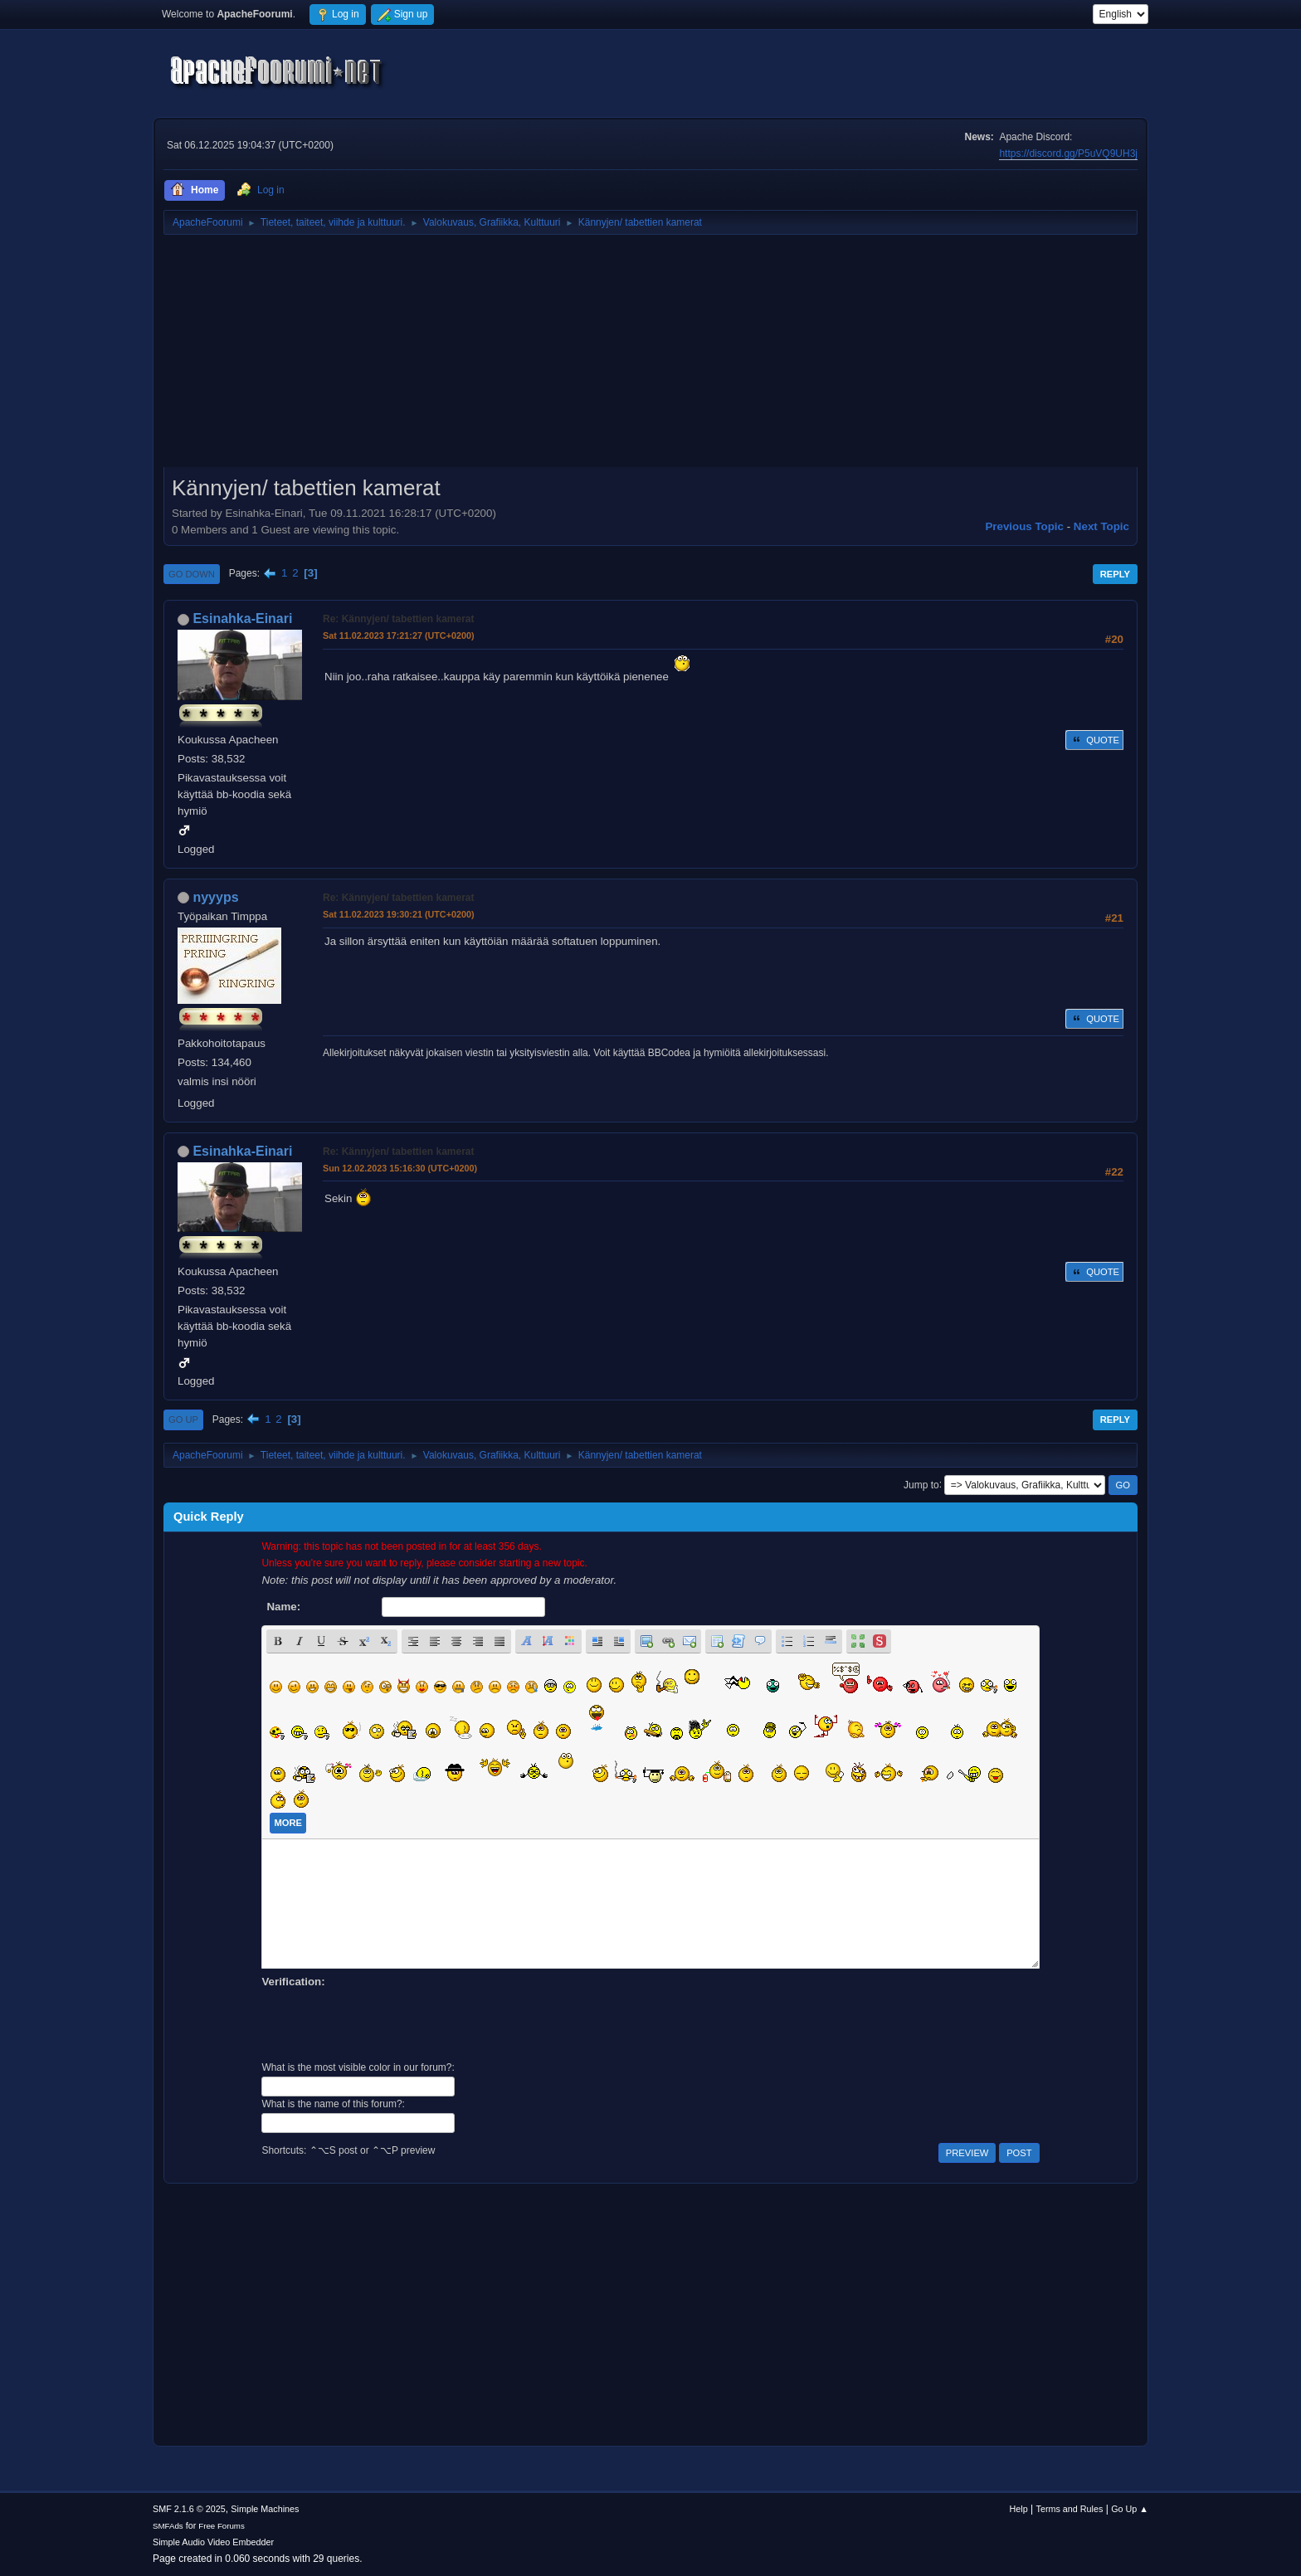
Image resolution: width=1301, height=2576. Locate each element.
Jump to (921, 1484)
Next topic (1101, 526)
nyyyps (215, 897)
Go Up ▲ (1129, 2509)
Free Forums (221, 2525)
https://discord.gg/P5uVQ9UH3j (1068, 153)
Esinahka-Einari (242, 618)
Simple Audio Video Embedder (213, 2542)
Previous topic (1024, 526)
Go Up (183, 1419)
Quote (1094, 740)
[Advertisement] (650, 357)
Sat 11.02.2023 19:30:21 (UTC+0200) (399, 914)
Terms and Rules (1070, 2509)
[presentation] (387, 2022)
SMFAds (168, 2525)
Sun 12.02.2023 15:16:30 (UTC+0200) (400, 1168)
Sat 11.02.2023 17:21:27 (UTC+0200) (399, 635)
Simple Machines (265, 2509)
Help (1019, 2509)
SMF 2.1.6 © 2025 (189, 2509)
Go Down (191, 574)
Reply (1115, 574)
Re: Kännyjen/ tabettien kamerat (398, 619)
